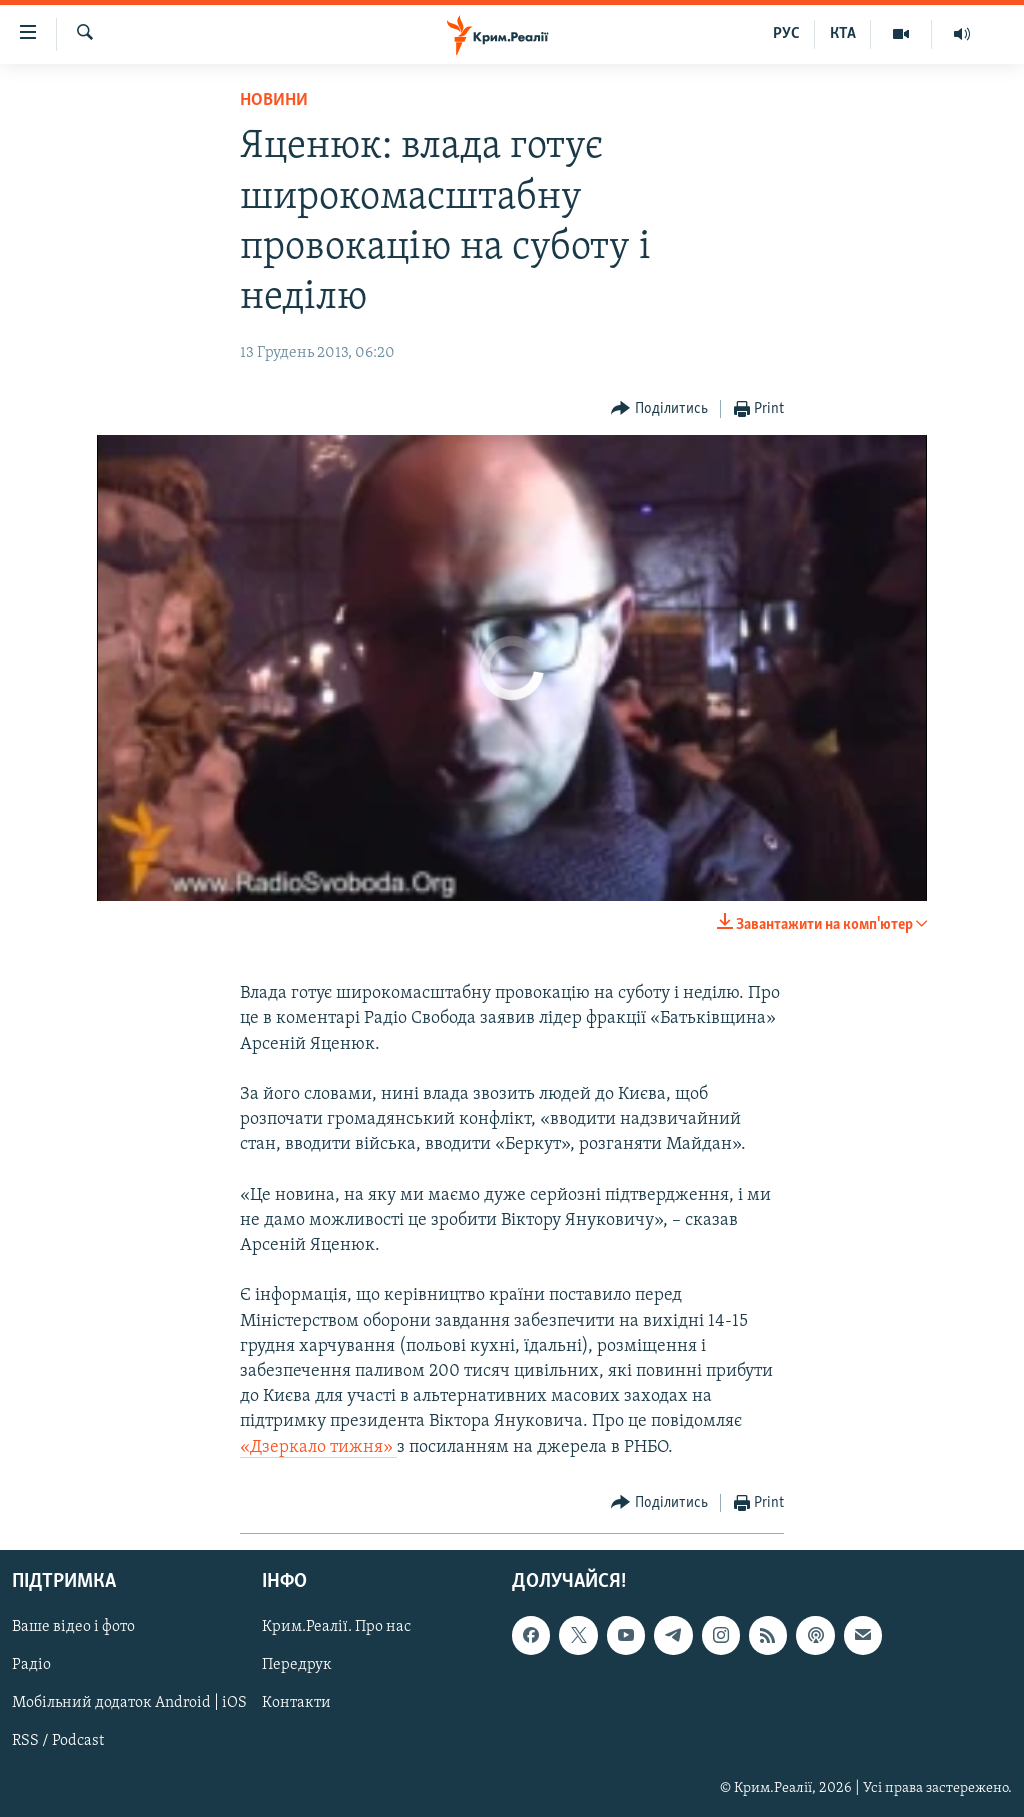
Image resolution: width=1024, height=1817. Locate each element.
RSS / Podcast (58, 1741)
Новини (274, 100)
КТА (843, 34)
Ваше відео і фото (73, 1627)
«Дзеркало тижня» (318, 1447)
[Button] (659, 409)
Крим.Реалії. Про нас (336, 1627)
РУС (786, 34)
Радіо (31, 1665)
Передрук (297, 1665)
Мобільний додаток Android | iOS (129, 1703)
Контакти (296, 1703)
